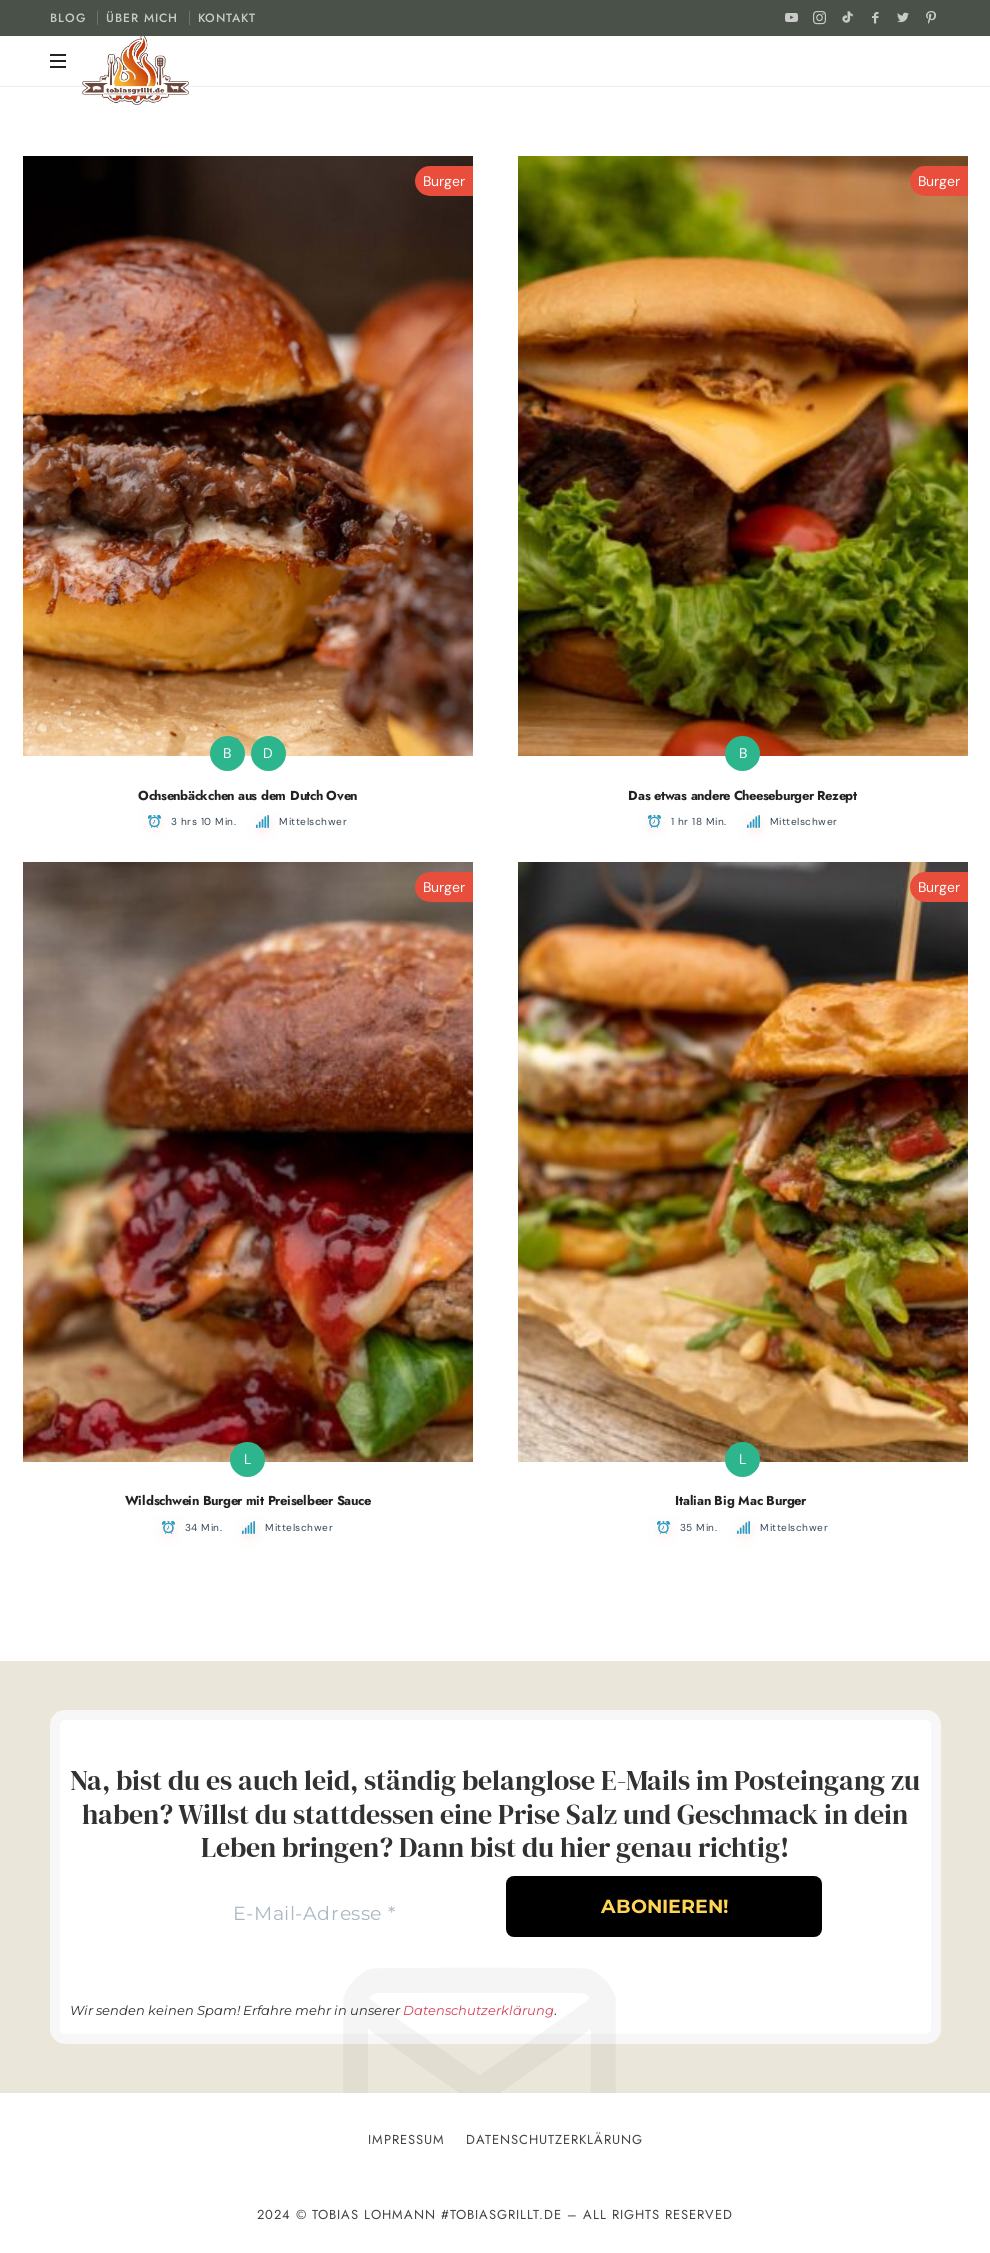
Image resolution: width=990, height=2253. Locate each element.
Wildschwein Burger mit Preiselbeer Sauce (248, 1500)
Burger (444, 181)
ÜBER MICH (142, 18)
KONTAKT (227, 18)
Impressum (406, 2142)
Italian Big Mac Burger (742, 1500)
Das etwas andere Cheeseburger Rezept (742, 795)
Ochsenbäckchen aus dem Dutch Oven (247, 795)
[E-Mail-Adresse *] (314, 1915)
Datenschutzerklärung (478, 2013)
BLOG (68, 18)
